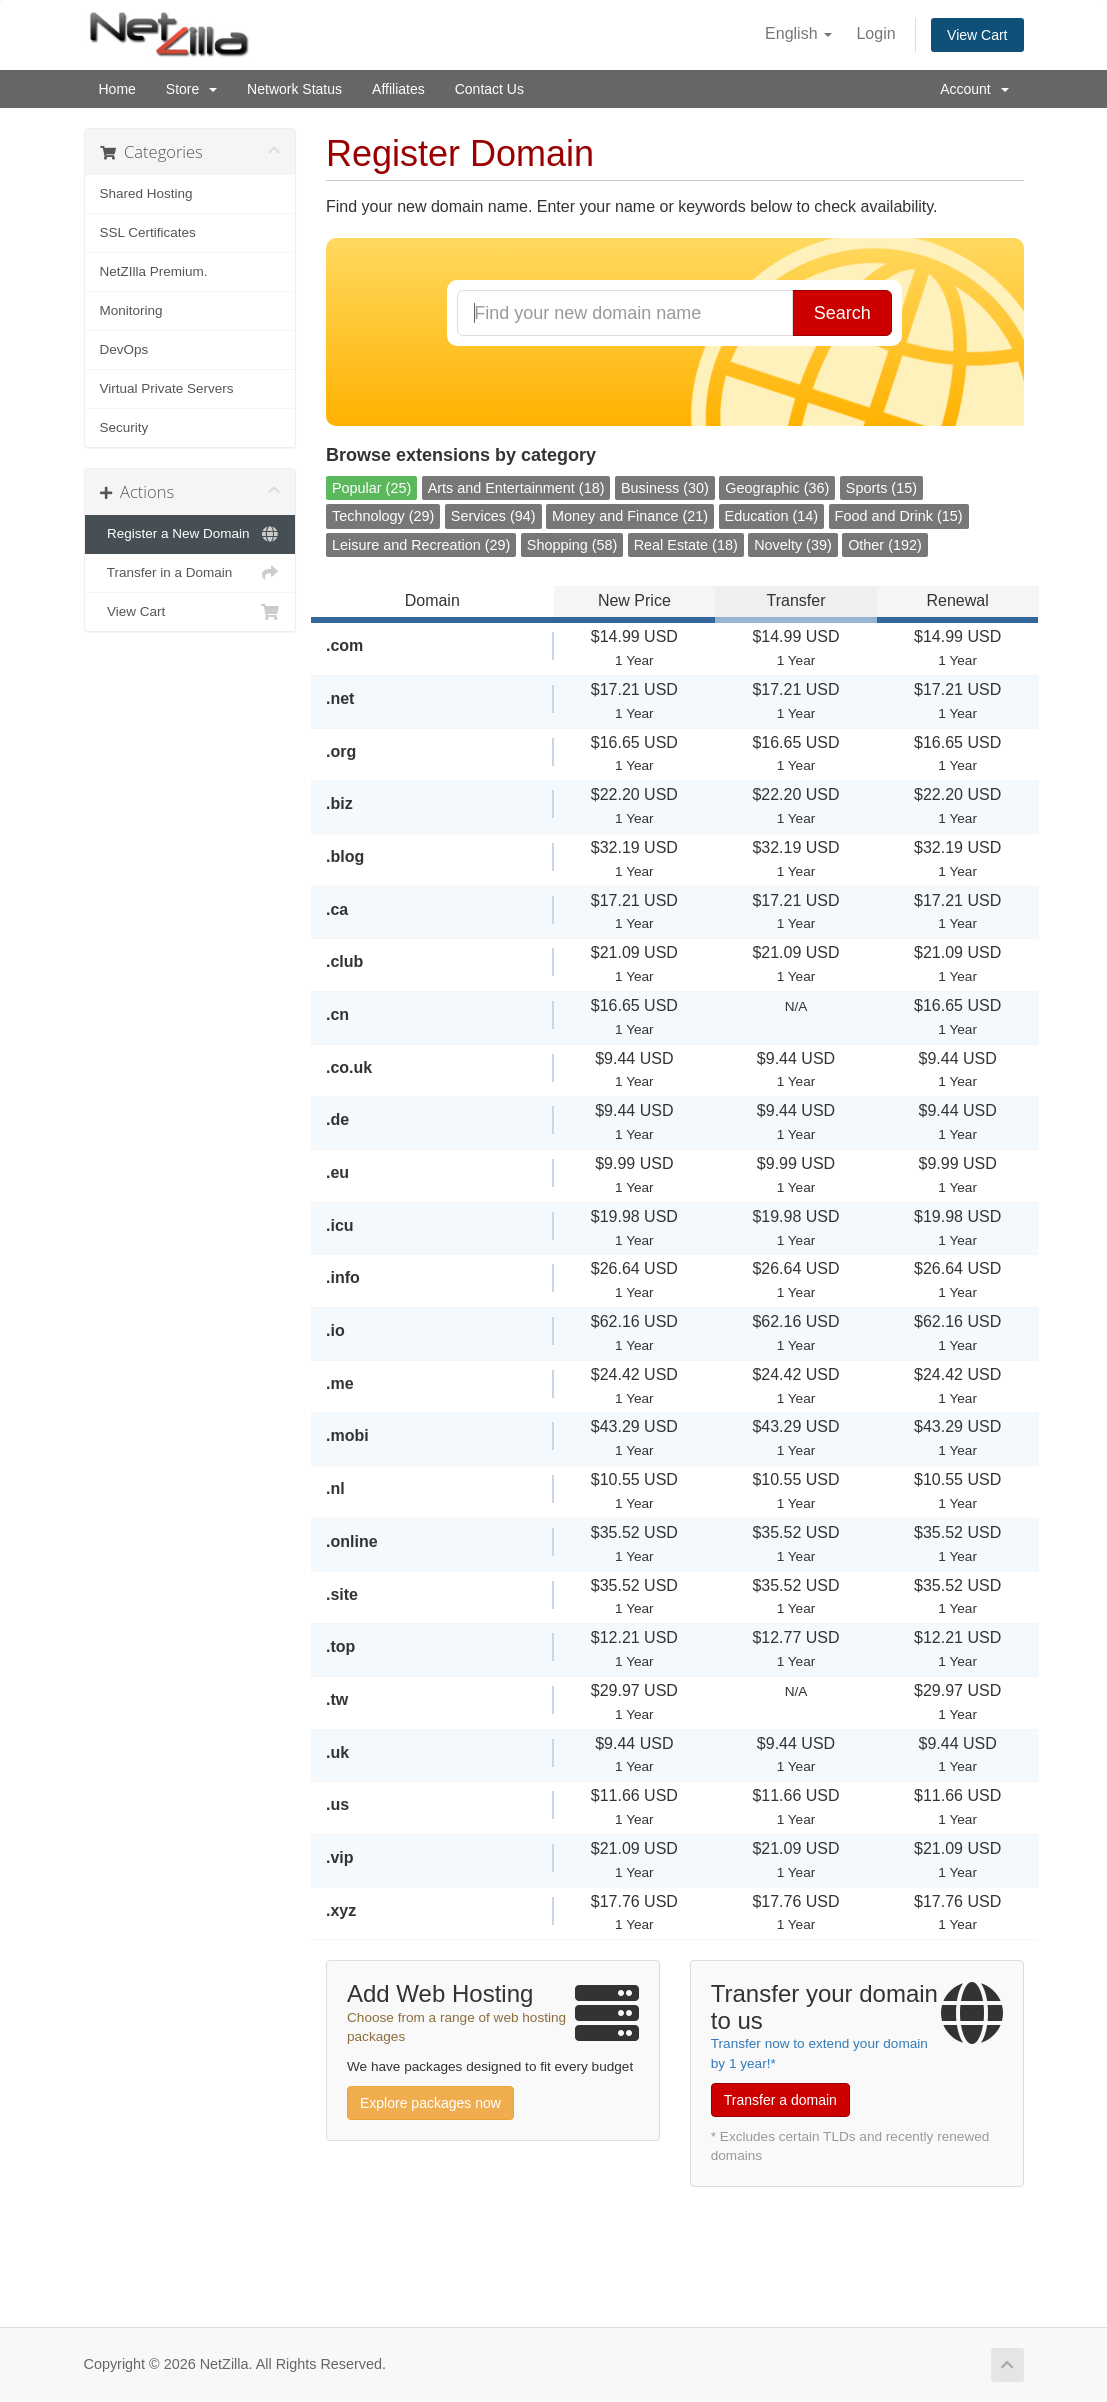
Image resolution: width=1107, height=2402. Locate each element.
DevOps (124, 349)
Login (875, 33)
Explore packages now (430, 2103)
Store (191, 89)
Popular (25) (371, 488)
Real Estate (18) (686, 545)
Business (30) (665, 488)
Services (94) (493, 516)
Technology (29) (383, 516)
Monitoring (131, 310)
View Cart (977, 35)
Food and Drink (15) (899, 516)
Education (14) (772, 516)
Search (842, 313)
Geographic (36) (777, 488)
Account (974, 89)
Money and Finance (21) (630, 516)
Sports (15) (881, 488)
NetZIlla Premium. (154, 271)
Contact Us (489, 89)
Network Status (294, 89)
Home (117, 89)
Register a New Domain (190, 534)
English (798, 33)
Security (124, 427)
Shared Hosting (146, 193)
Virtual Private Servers (167, 388)
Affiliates (398, 89)
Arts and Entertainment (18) (516, 488)
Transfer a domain (780, 2100)
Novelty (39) (793, 545)
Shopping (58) (572, 545)
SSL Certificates (148, 232)
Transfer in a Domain (190, 573)
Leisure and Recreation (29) (421, 545)
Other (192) (885, 545)
